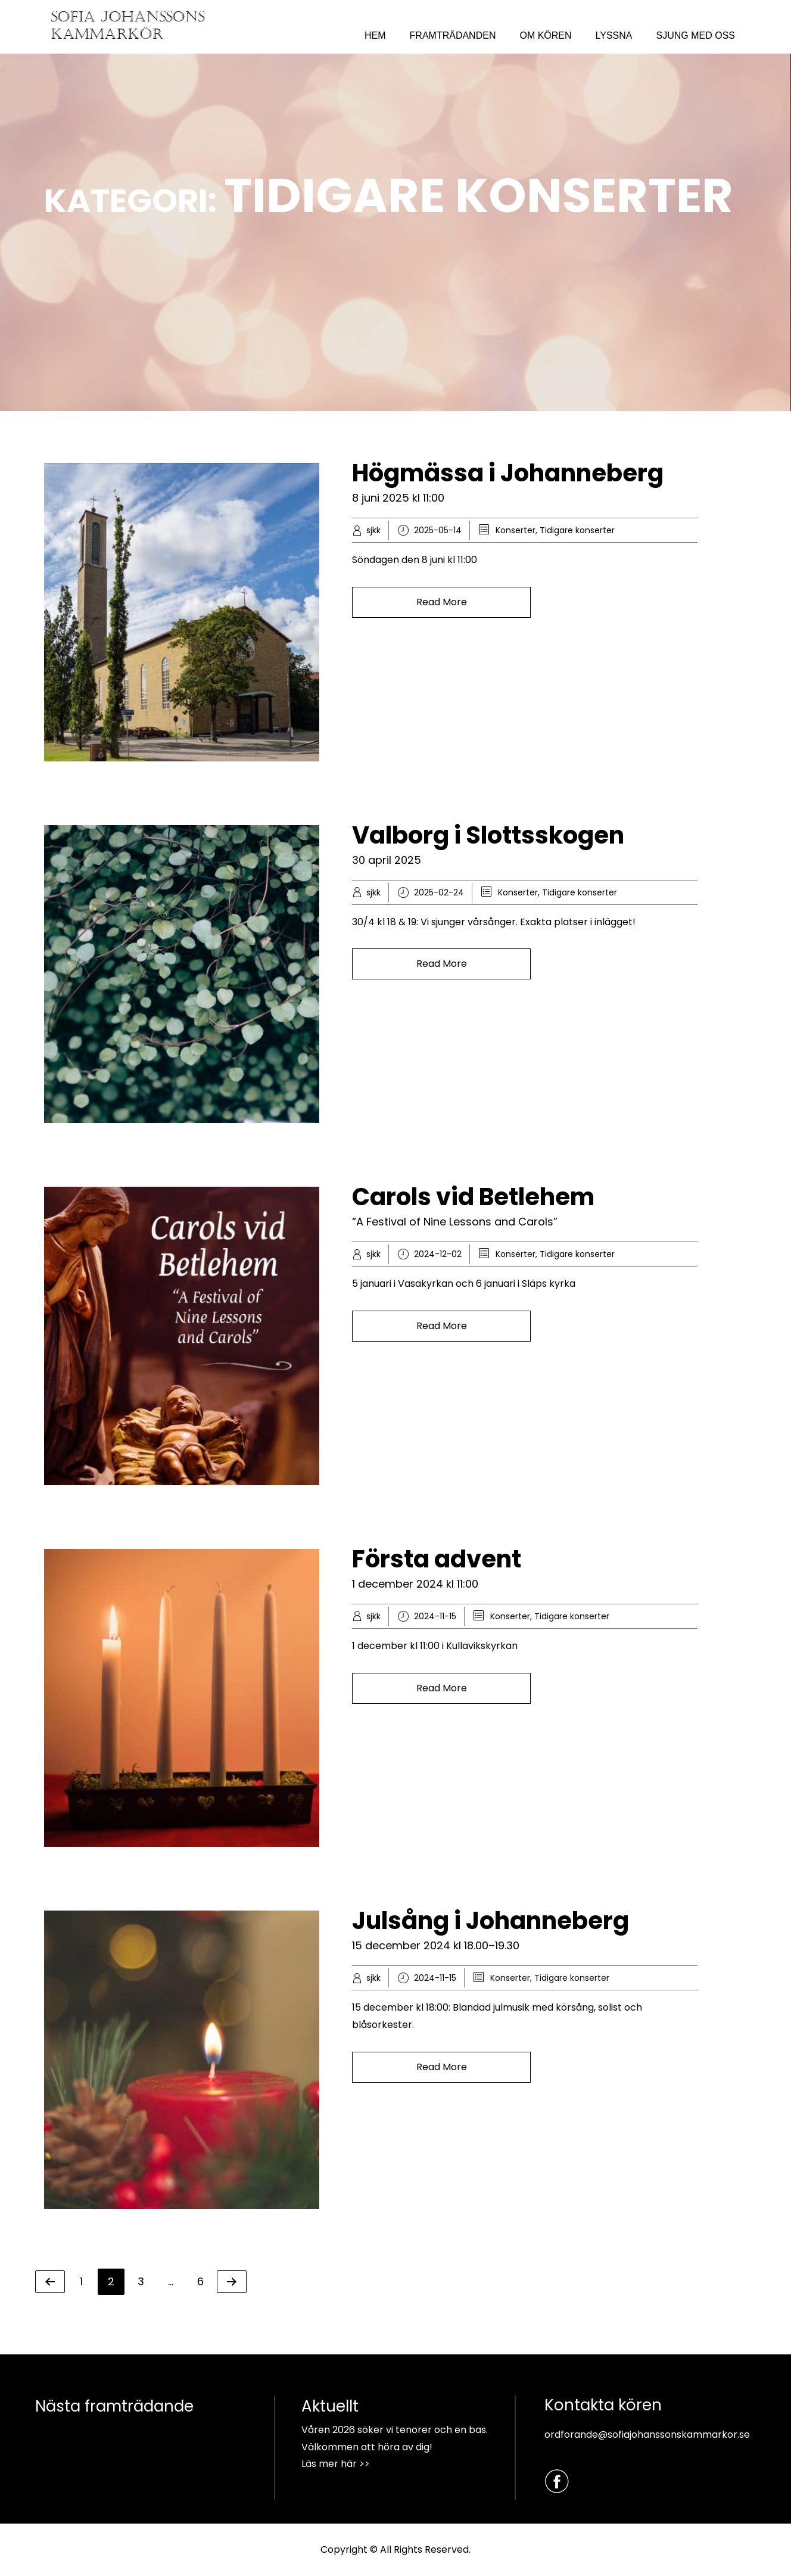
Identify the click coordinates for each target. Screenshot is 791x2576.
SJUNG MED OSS (695, 35)
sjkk (373, 530)
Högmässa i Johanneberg (508, 473)
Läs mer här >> (335, 2464)
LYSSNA (614, 35)
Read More (441, 602)
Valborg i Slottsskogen (488, 835)
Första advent (436, 1559)
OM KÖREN (545, 35)
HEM (375, 35)
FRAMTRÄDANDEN (453, 35)
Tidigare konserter (577, 530)
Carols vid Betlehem (473, 1197)
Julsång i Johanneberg (490, 1920)
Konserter (515, 530)
